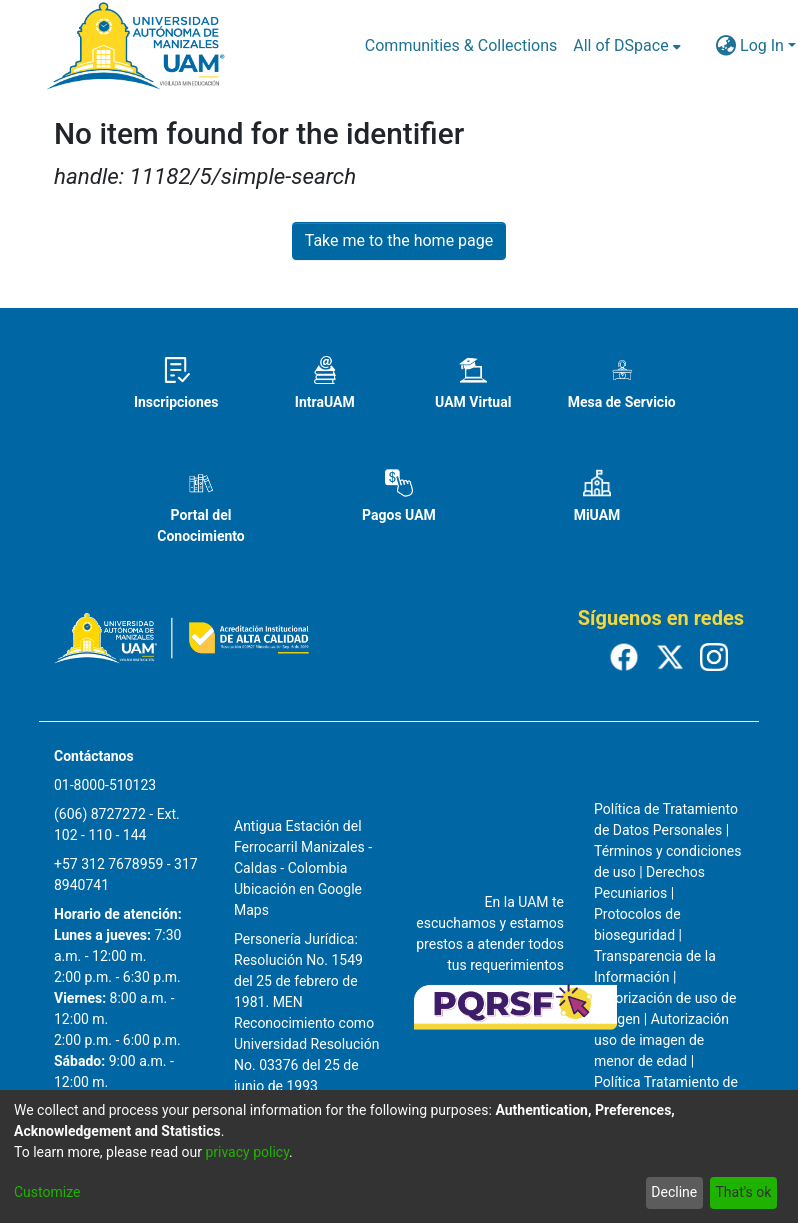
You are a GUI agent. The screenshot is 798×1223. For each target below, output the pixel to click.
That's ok (743, 1192)
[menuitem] (626, 46)
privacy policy (247, 1152)
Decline (674, 1192)
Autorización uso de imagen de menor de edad (661, 1040)
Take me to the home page (399, 240)
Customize (47, 1192)
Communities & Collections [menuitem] (461, 45)
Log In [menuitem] (762, 45)
